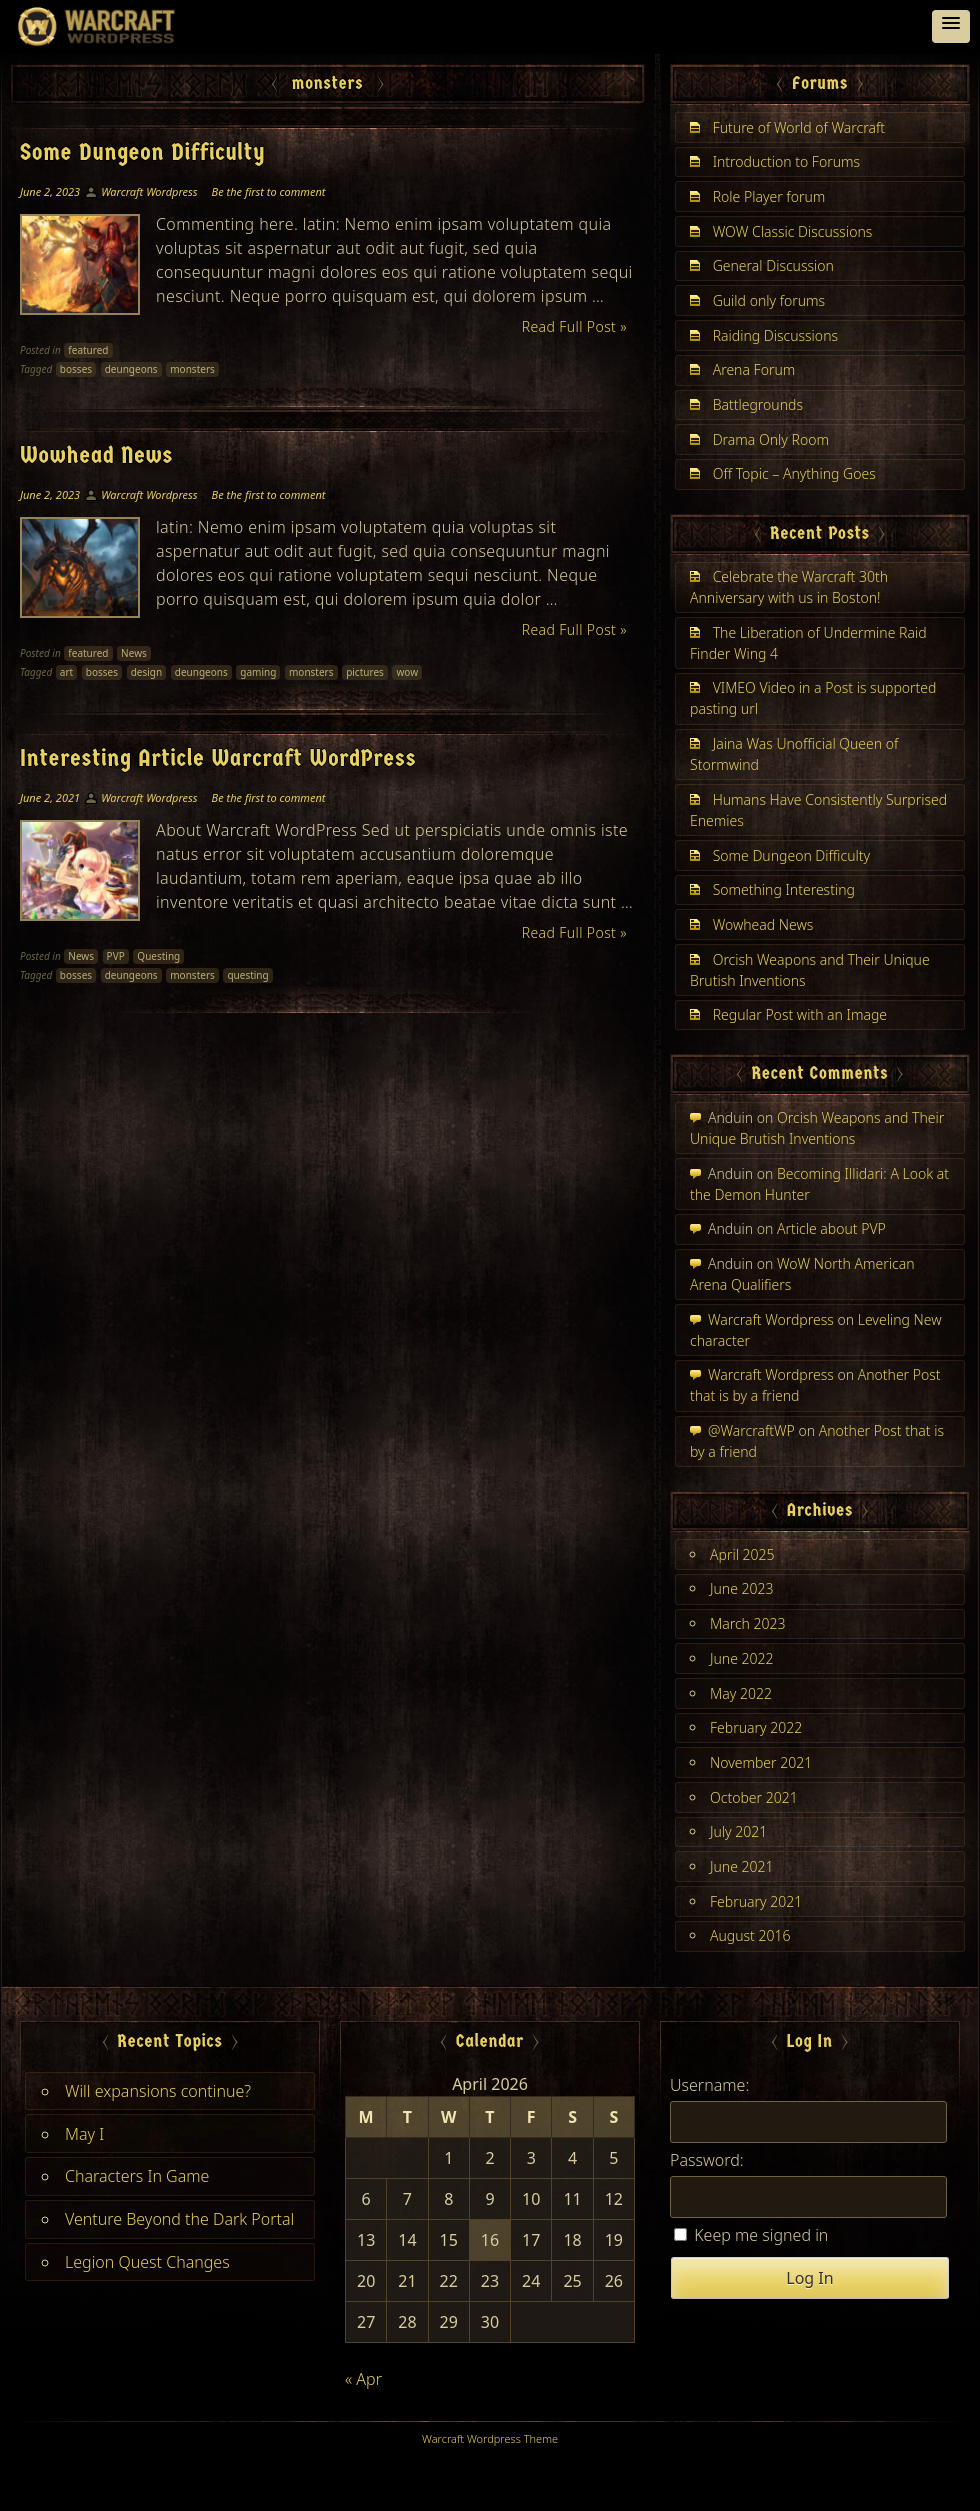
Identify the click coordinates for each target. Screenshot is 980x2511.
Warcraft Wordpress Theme (490, 2438)
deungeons (131, 369)
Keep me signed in (761, 2235)
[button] (951, 26)
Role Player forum (769, 196)
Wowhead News (96, 455)
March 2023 (748, 1623)
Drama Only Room (771, 439)
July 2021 (738, 1831)
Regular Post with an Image (800, 1014)
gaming (258, 672)
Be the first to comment (269, 191)
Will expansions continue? (158, 2091)
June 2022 (742, 1658)
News (134, 653)
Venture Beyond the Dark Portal (179, 2219)
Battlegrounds (758, 404)
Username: (709, 2085)
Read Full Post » (574, 326)
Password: (707, 2160)
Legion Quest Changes (147, 2262)
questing (247, 975)
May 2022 (741, 1693)
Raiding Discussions (775, 335)
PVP (116, 956)
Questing (158, 956)
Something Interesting (784, 889)
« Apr (363, 2379)
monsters (192, 369)
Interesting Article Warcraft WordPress (218, 758)
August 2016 (750, 1935)
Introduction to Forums (786, 161)
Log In (809, 2278)
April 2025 (742, 1554)
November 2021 (761, 1762)
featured (88, 350)
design (147, 672)
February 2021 (756, 1901)
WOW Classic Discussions (793, 231)
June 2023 (742, 1588)
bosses (76, 369)
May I (84, 2134)
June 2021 (742, 1866)
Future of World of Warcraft (799, 127)
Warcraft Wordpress (149, 191)
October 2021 (754, 1797)
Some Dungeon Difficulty (143, 152)
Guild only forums (769, 300)
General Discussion (773, 265)
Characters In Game (137, 2176)
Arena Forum (754, 369)
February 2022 (756, 1727)
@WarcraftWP (751, 1430)
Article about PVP (831, 1228)
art (66, 672)
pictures (365, 672)
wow (407, 672)
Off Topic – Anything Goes (794, 473)
